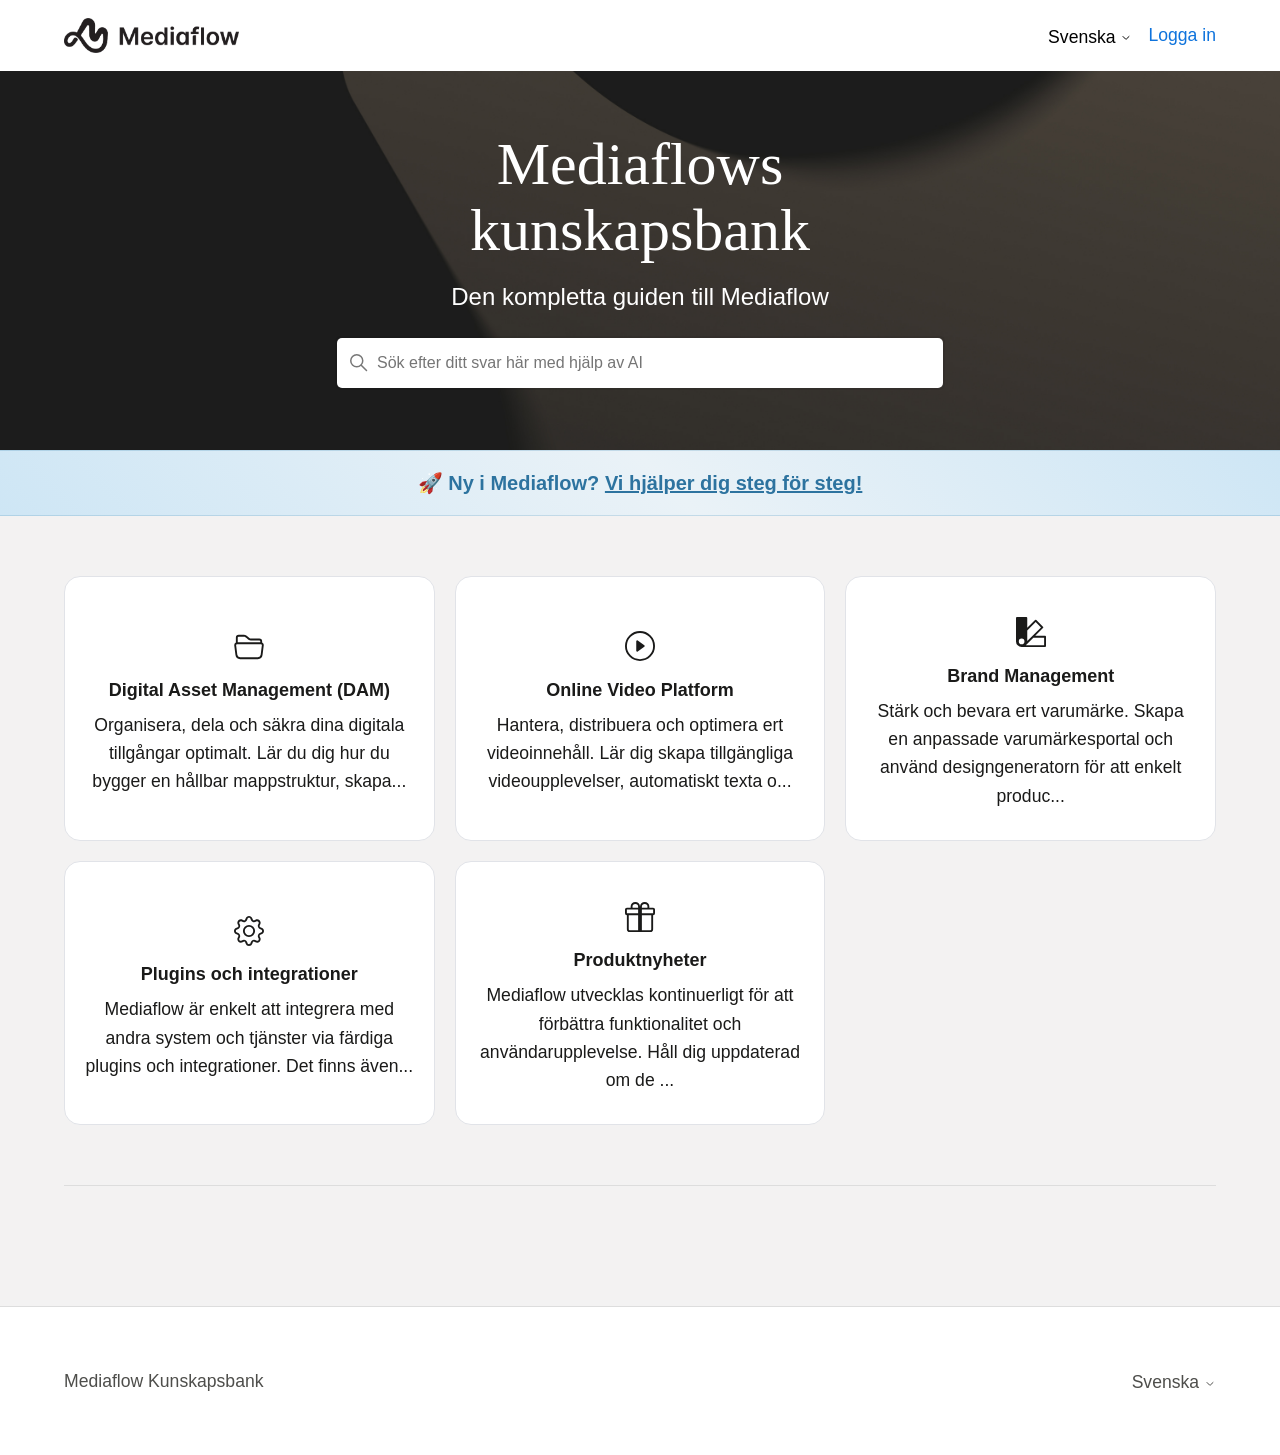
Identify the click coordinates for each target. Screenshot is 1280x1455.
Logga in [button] (1182, 35)
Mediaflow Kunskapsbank (164, 1381)
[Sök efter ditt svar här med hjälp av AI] (640, 363)
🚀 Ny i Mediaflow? (640, 483)
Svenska (1090, 37)
